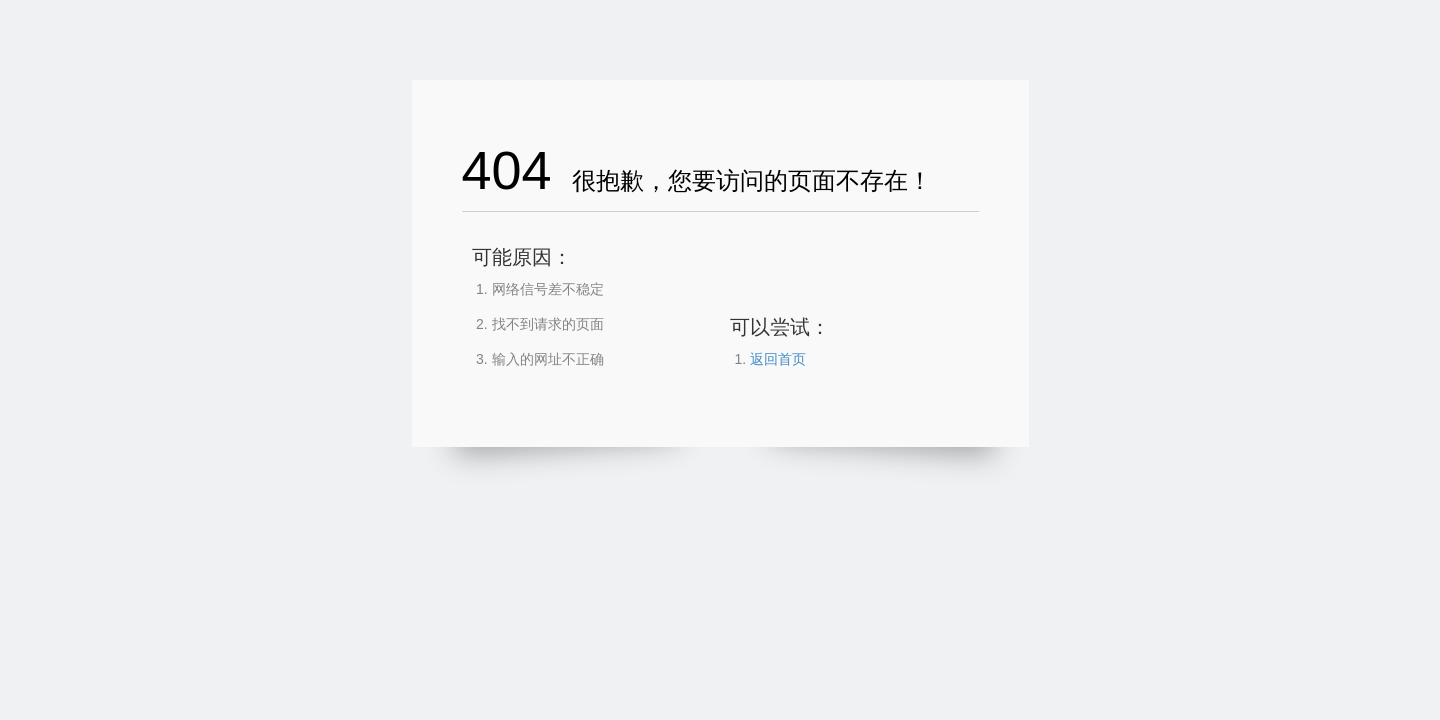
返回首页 (778, 359)
